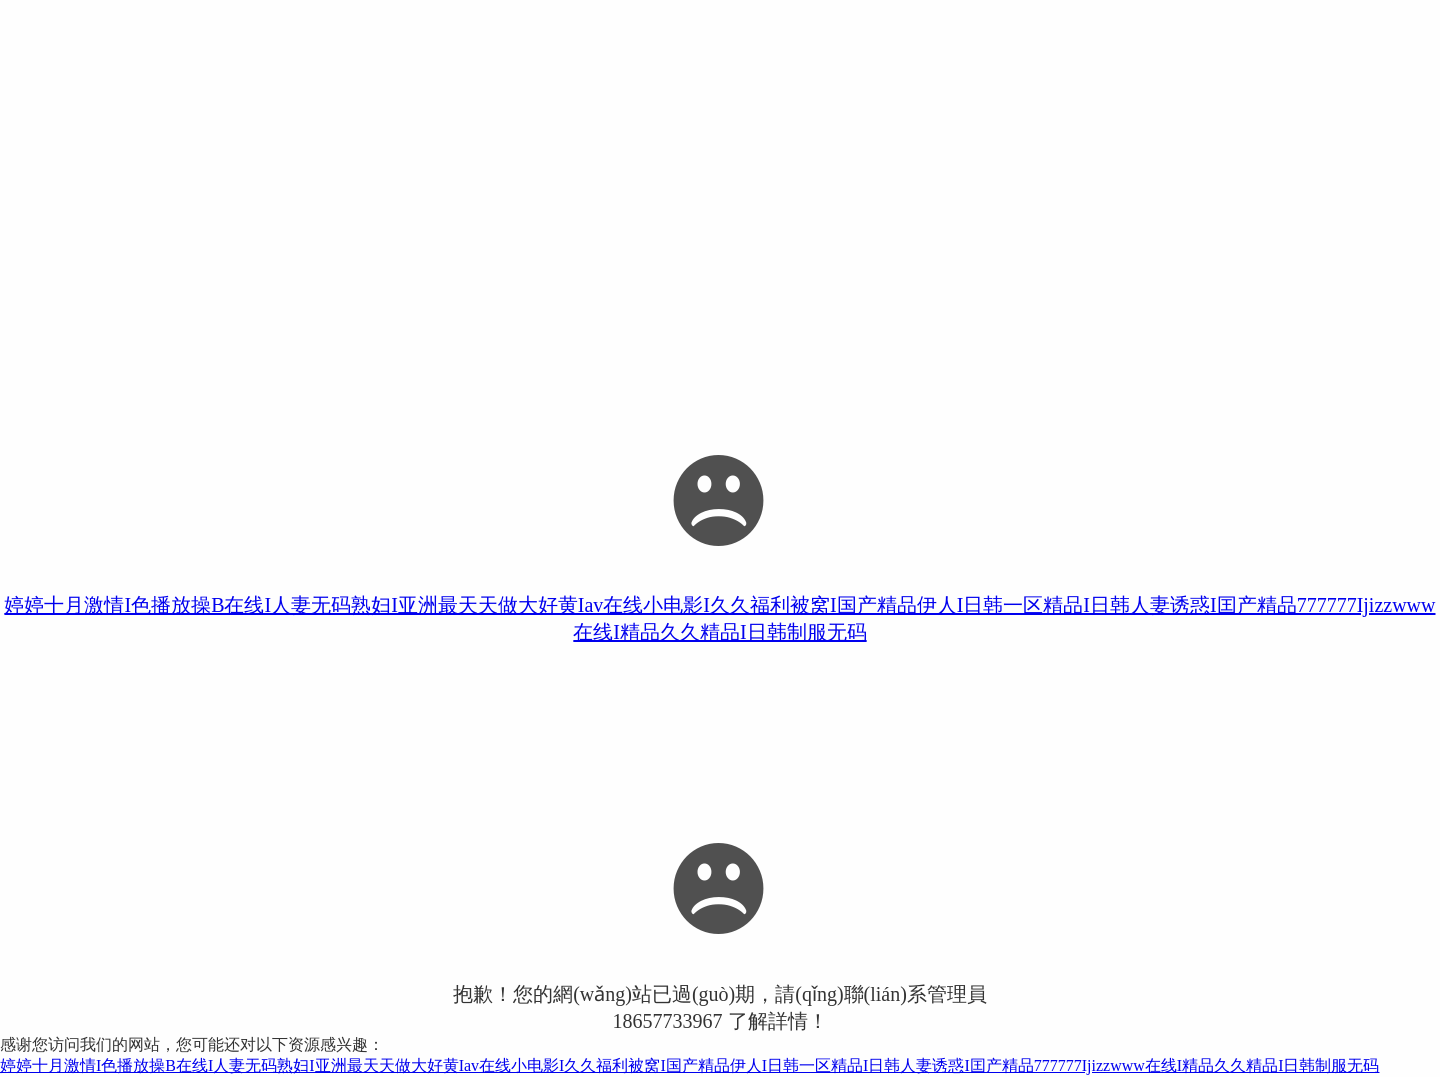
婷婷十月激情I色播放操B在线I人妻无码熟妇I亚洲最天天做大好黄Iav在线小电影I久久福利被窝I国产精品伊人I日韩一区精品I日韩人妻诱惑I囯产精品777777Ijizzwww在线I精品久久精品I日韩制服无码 (689, 1065)
